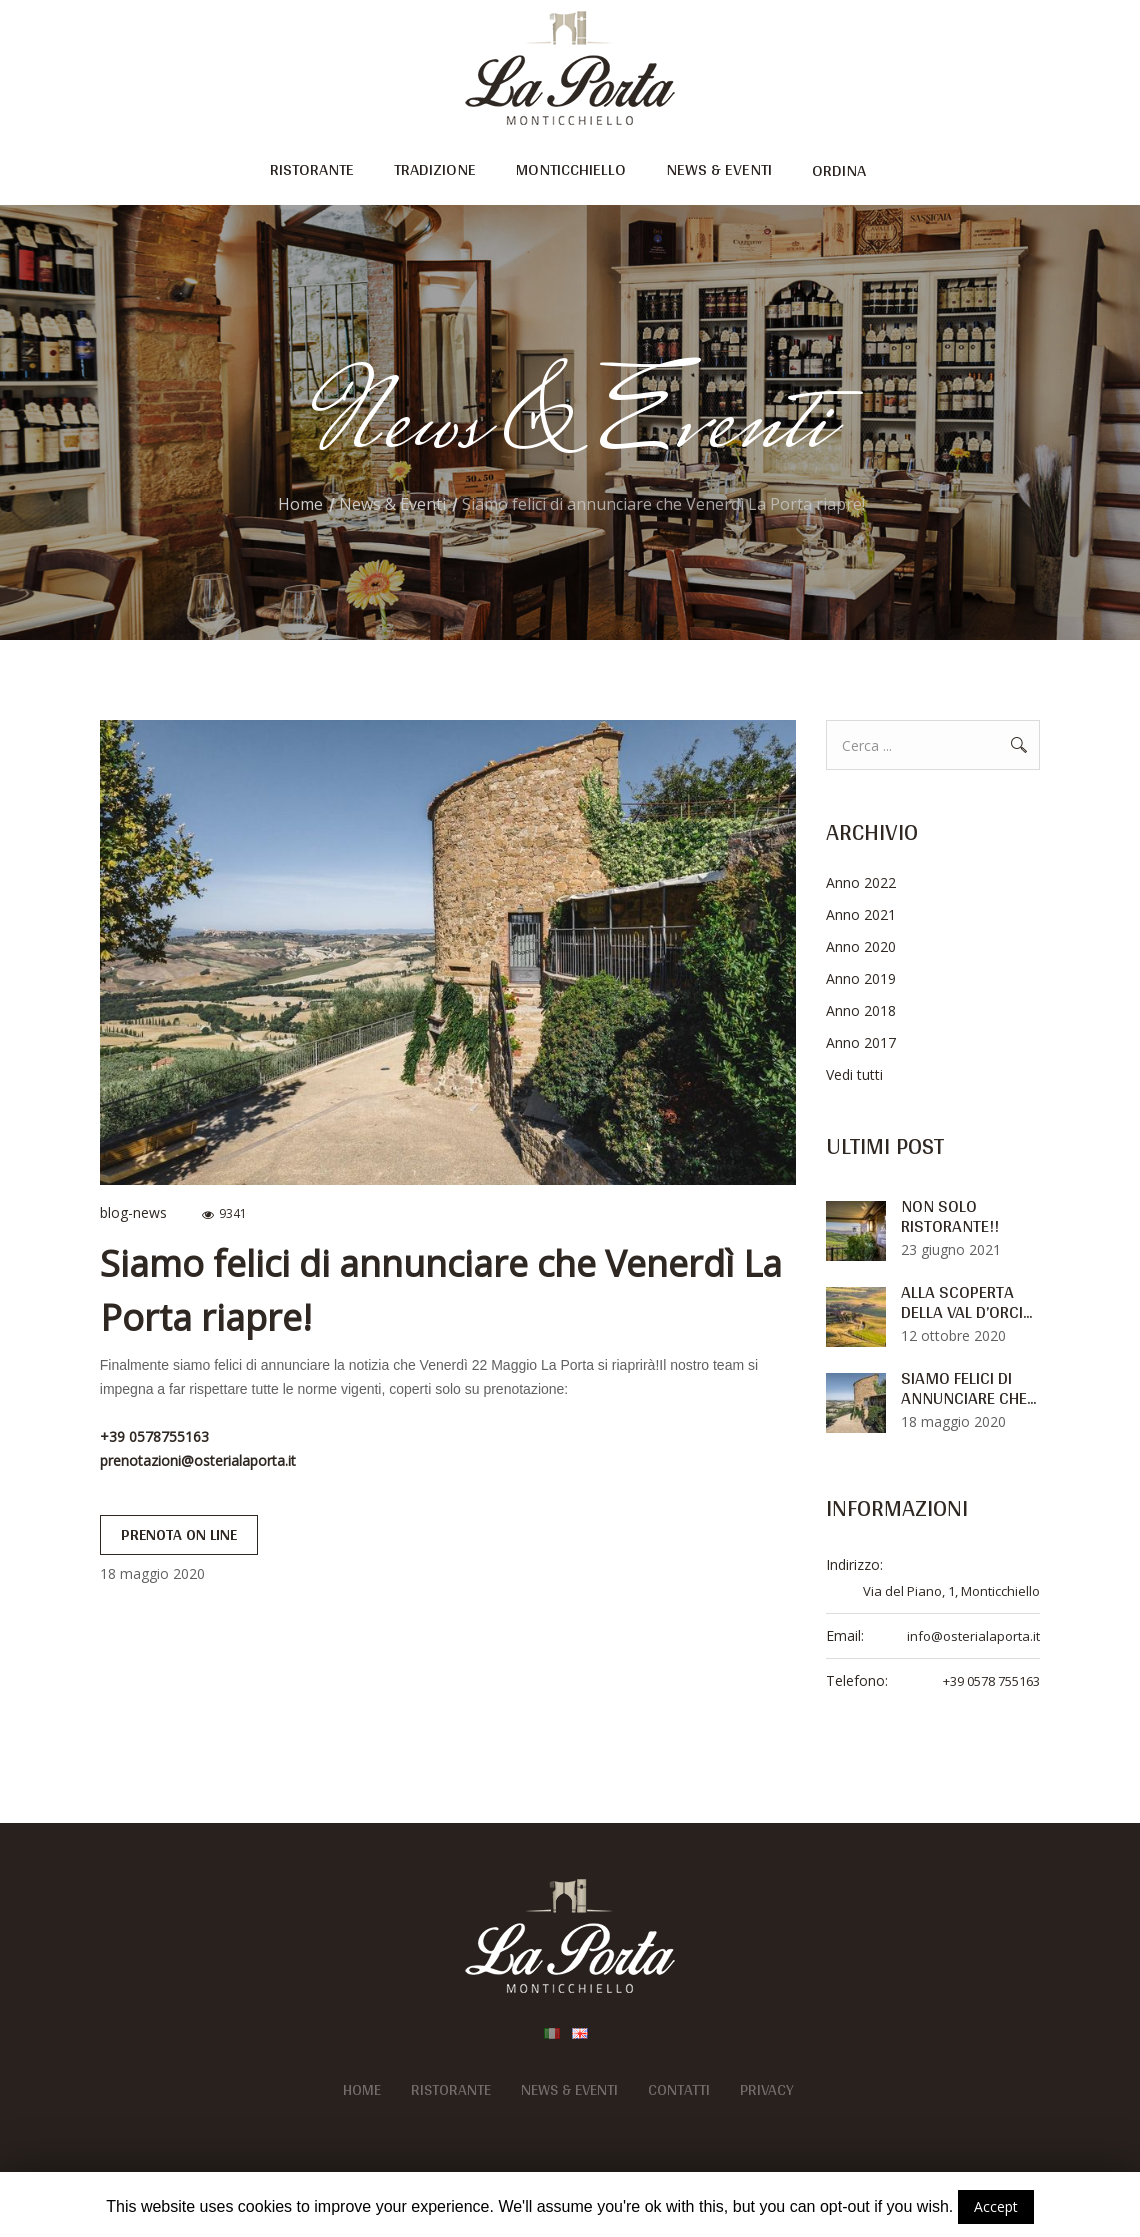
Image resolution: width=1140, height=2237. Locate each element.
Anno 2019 (861, 978)
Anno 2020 (861, 946)
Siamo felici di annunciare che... (968, 1388)
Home (300, 504)
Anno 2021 (861, 914)
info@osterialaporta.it (973, 1636)
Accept (996, 2206)
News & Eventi (392, 504)
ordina (839, 169)
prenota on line (179, 1534)
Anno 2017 (861, 1042)
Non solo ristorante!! (950, 1216)
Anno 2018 (861, 1010)
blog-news (133, 1212)
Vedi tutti (854, 1074)
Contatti (679, 2090)
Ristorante (451, 2090)
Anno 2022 (861, 882)
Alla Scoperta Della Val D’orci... (966, 1302)
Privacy (767, 2090)
